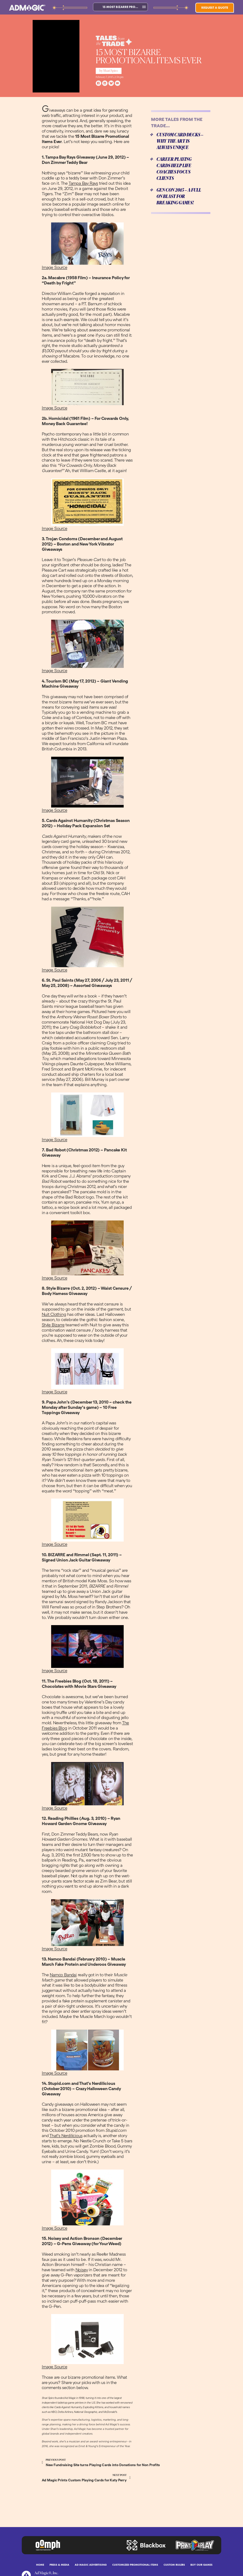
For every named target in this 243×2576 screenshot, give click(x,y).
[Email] (117, 83)
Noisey (81, 2269)
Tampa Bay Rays (83, 183)
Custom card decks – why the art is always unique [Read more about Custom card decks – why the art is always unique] (179, 141)
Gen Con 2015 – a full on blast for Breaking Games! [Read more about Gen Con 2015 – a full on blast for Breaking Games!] (178, 196)
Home (40, 2564)
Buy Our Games (201, 2564)
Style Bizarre (53, 1324)
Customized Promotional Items (135, 2564)
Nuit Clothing (54, 1314)
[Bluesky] (111, 83)
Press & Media (59, 2564)
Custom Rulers (174, 2564)
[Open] (144, 7)
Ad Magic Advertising (91, 2564)
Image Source (54, 267)
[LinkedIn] (105, 83)
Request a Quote (214, 7)
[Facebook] (98, 83)
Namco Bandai (63, 1974)
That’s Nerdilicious (65, 2135)
